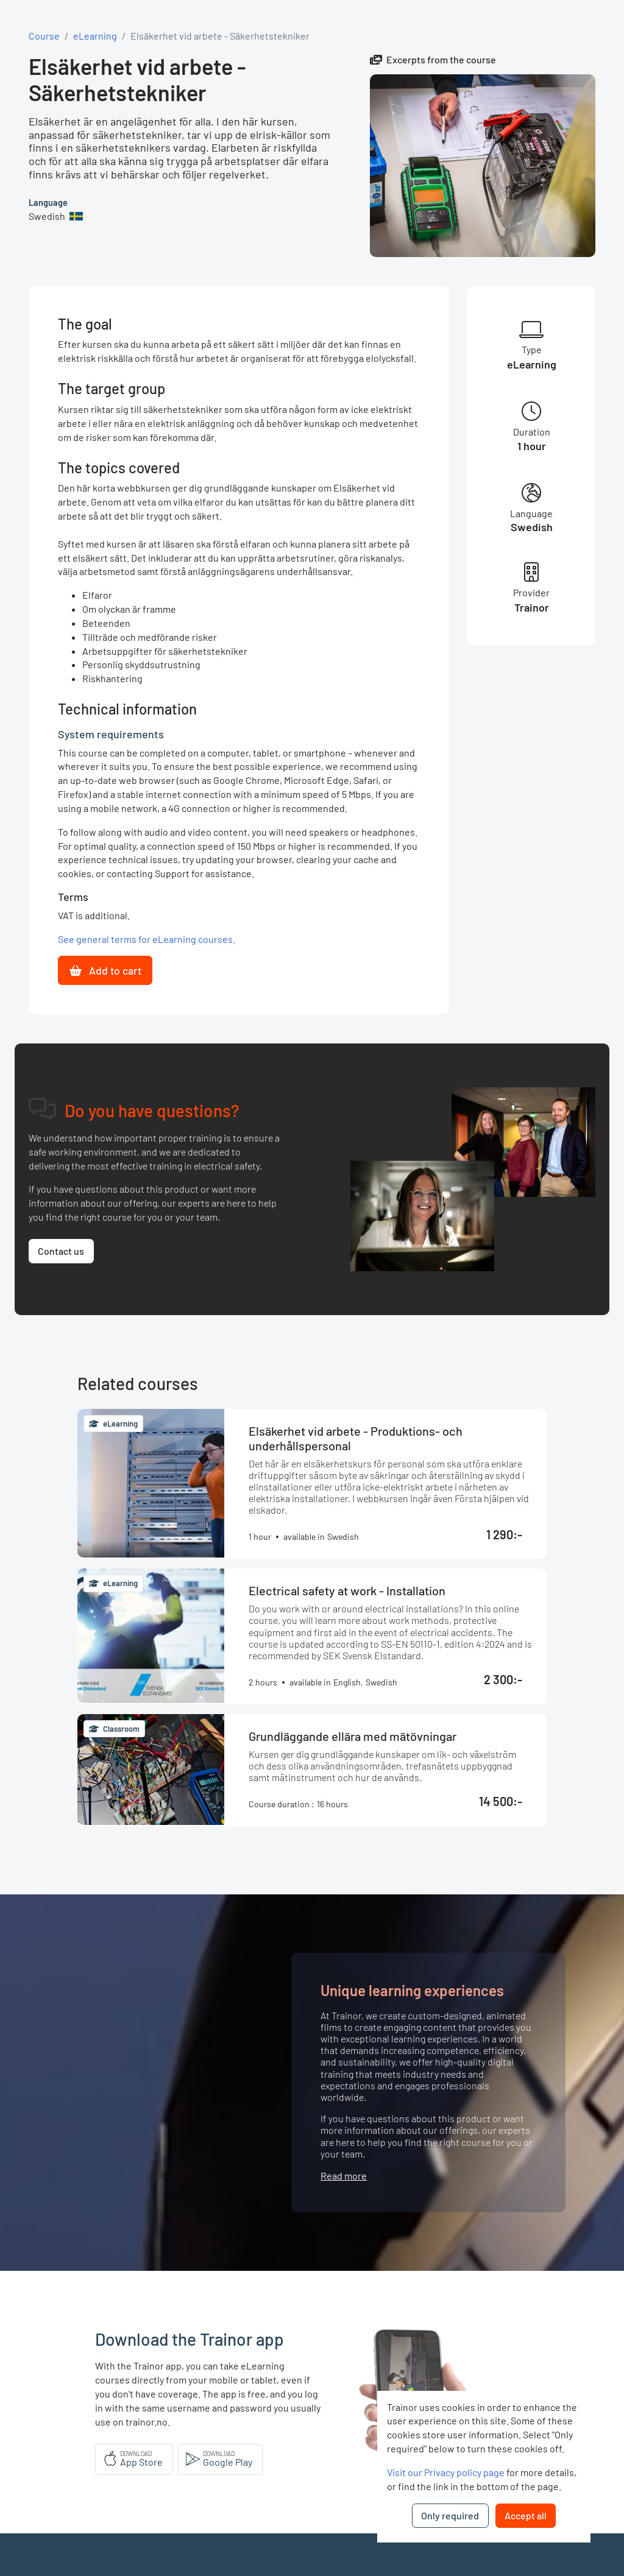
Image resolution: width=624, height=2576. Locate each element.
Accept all (526, 2515)
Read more (344, 2175)
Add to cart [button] (105, 970)
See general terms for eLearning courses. (146, 939)
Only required (450, 2515)
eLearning (95, 35)
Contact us (61, 1251)
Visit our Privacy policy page (446, 2472)
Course (44, 35)
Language (48, 202)
